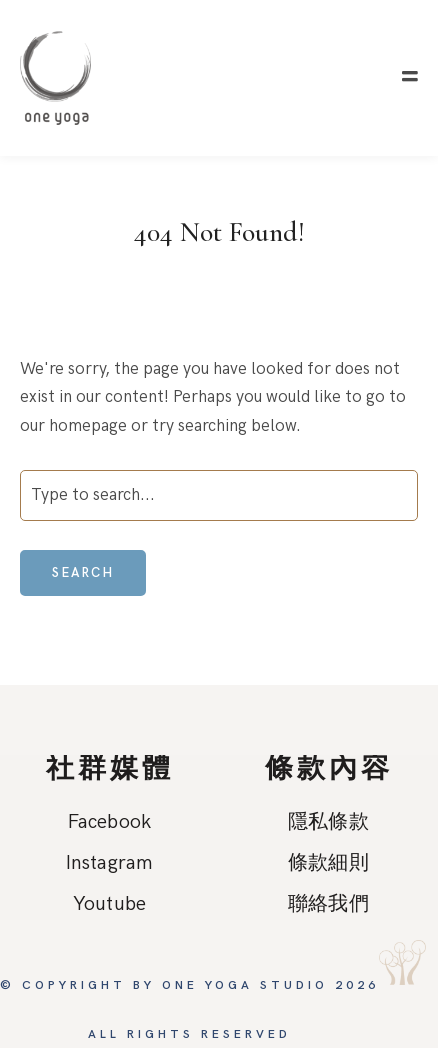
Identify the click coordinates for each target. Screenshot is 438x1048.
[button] (410, 77)
